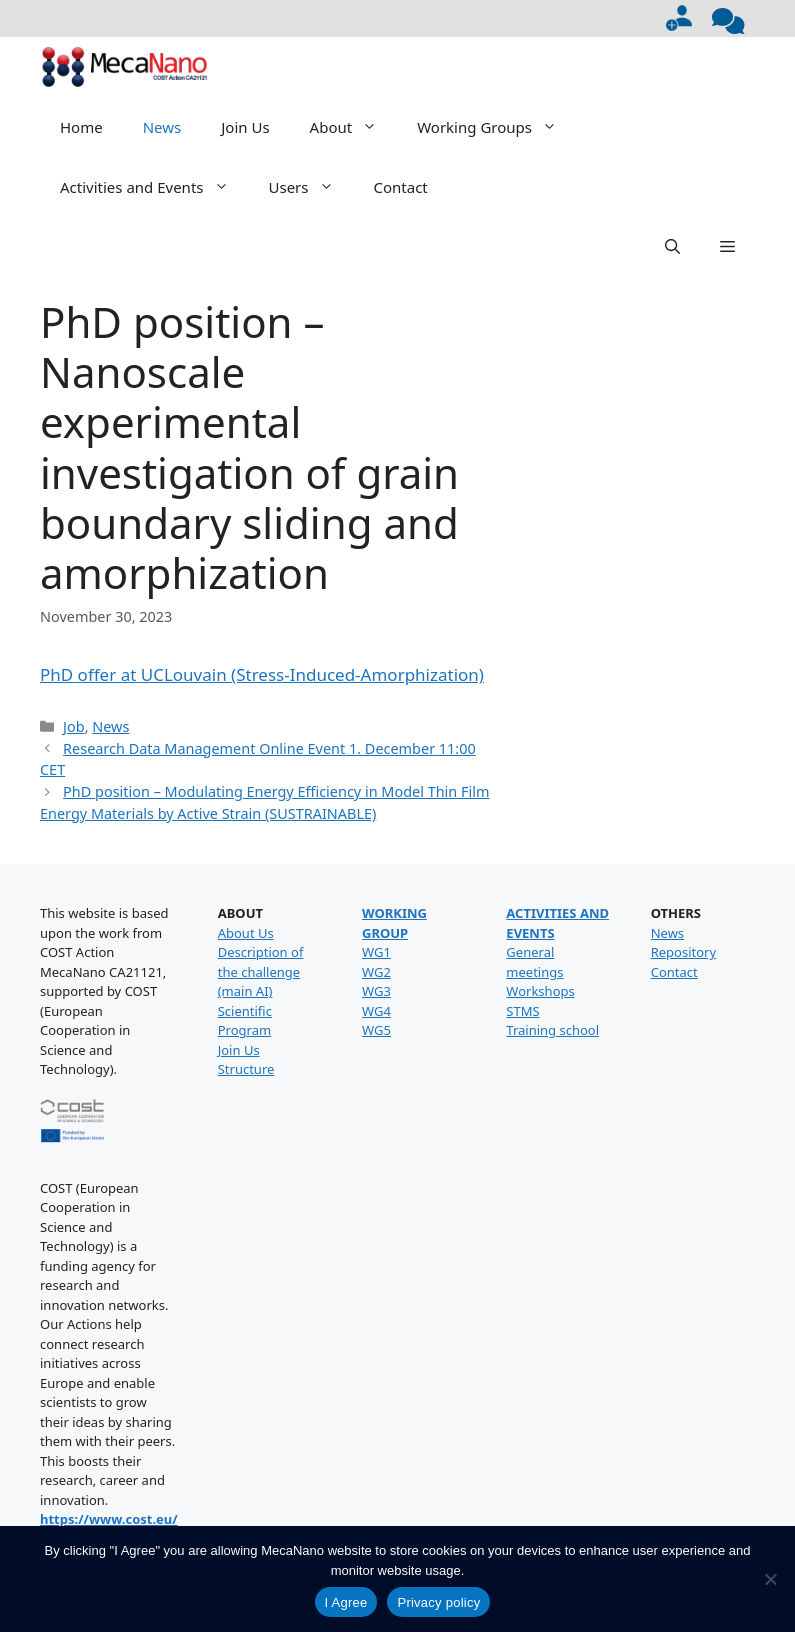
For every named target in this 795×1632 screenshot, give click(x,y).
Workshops (540, 991)
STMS (522, 1011)
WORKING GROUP (394, 923)
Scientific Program (245, 1021)
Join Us (245, 127)
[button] (672, 247)
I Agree (346, 1602)
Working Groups (497, 127)
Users (311, 187)
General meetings (534, 962)
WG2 (376, 972)
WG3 (376, 991)
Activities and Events (154, 187)
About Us (246, 933)
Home (81, 127)
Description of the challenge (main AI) (261, 971)
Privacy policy (438, 1602)
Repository (683, 952)
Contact (401, 187)
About (354, 127)
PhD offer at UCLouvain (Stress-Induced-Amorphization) (262, 674)
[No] (770, 1579)
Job (74, 726)
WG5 (376, 1030)
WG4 (376, 1011)
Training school (552, 1030)
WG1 (376, 952)
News (162, 127)
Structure (246, 1069)
